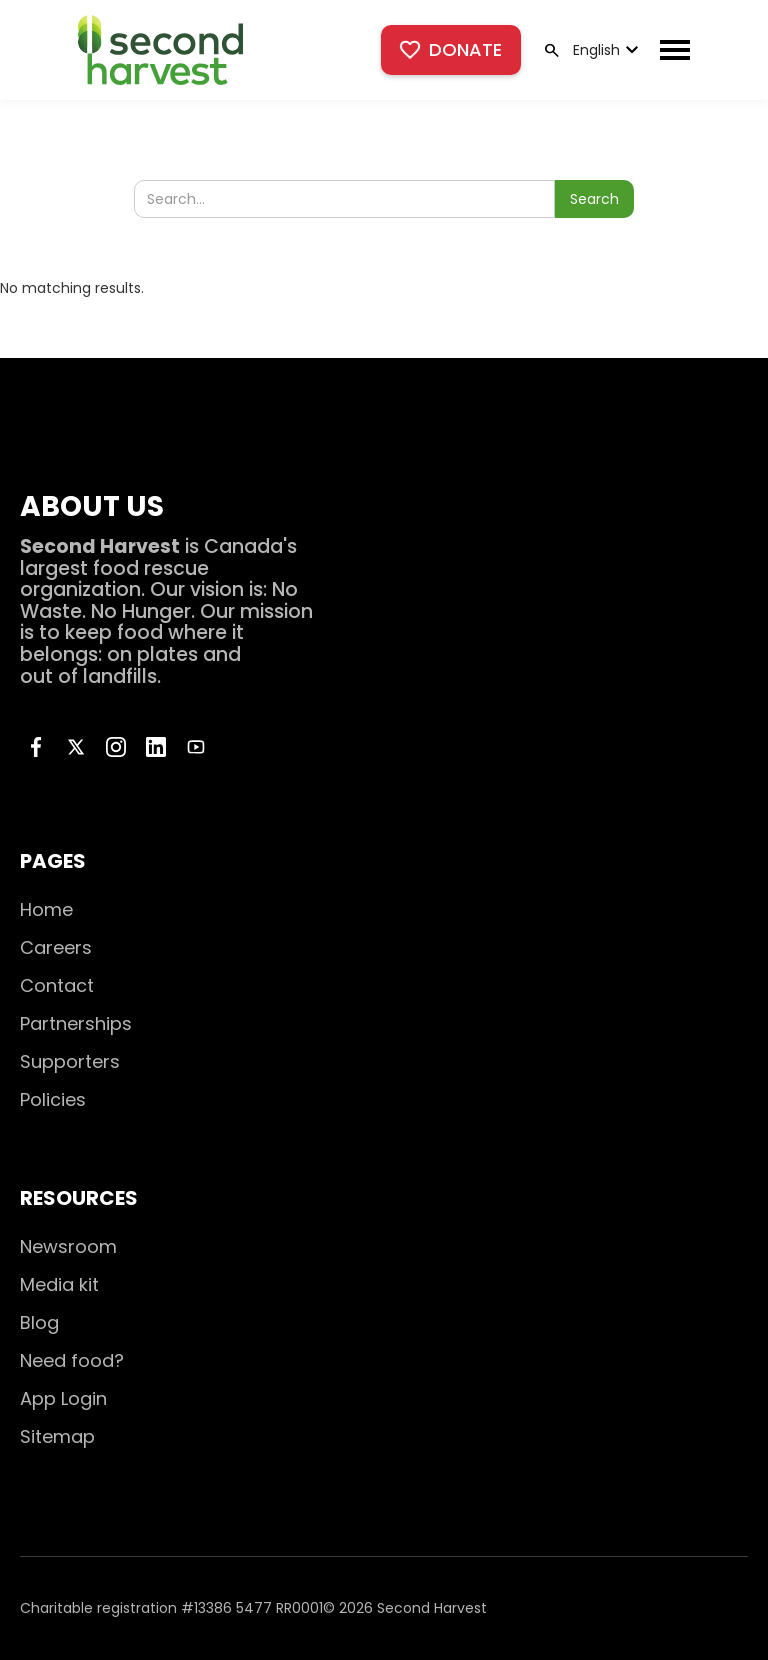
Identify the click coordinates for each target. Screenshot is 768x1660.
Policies (53, 1099)
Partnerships (76, 1023)
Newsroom (68, 1246)
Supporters (70, 1061)
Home (46, 909)
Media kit (59, 1284)
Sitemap (57, 1436)
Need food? (72, 1360)
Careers (56, 947)
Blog (39, 1322)
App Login (63, 1398)
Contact (57, 985)
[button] (603, 50)
